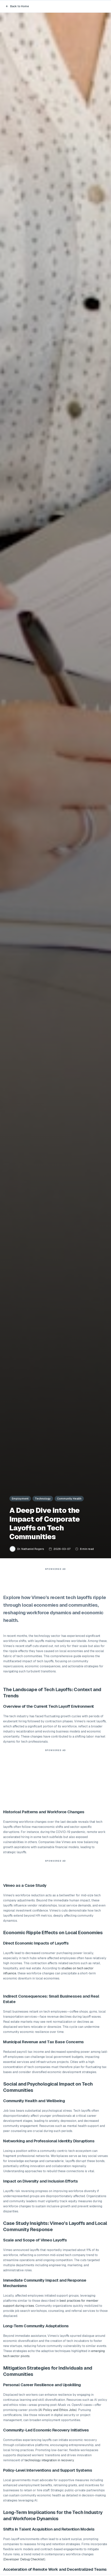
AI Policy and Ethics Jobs (57, 2410)
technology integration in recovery (49, 2460)
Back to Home (17, 6)
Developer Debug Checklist (24, 2559)
